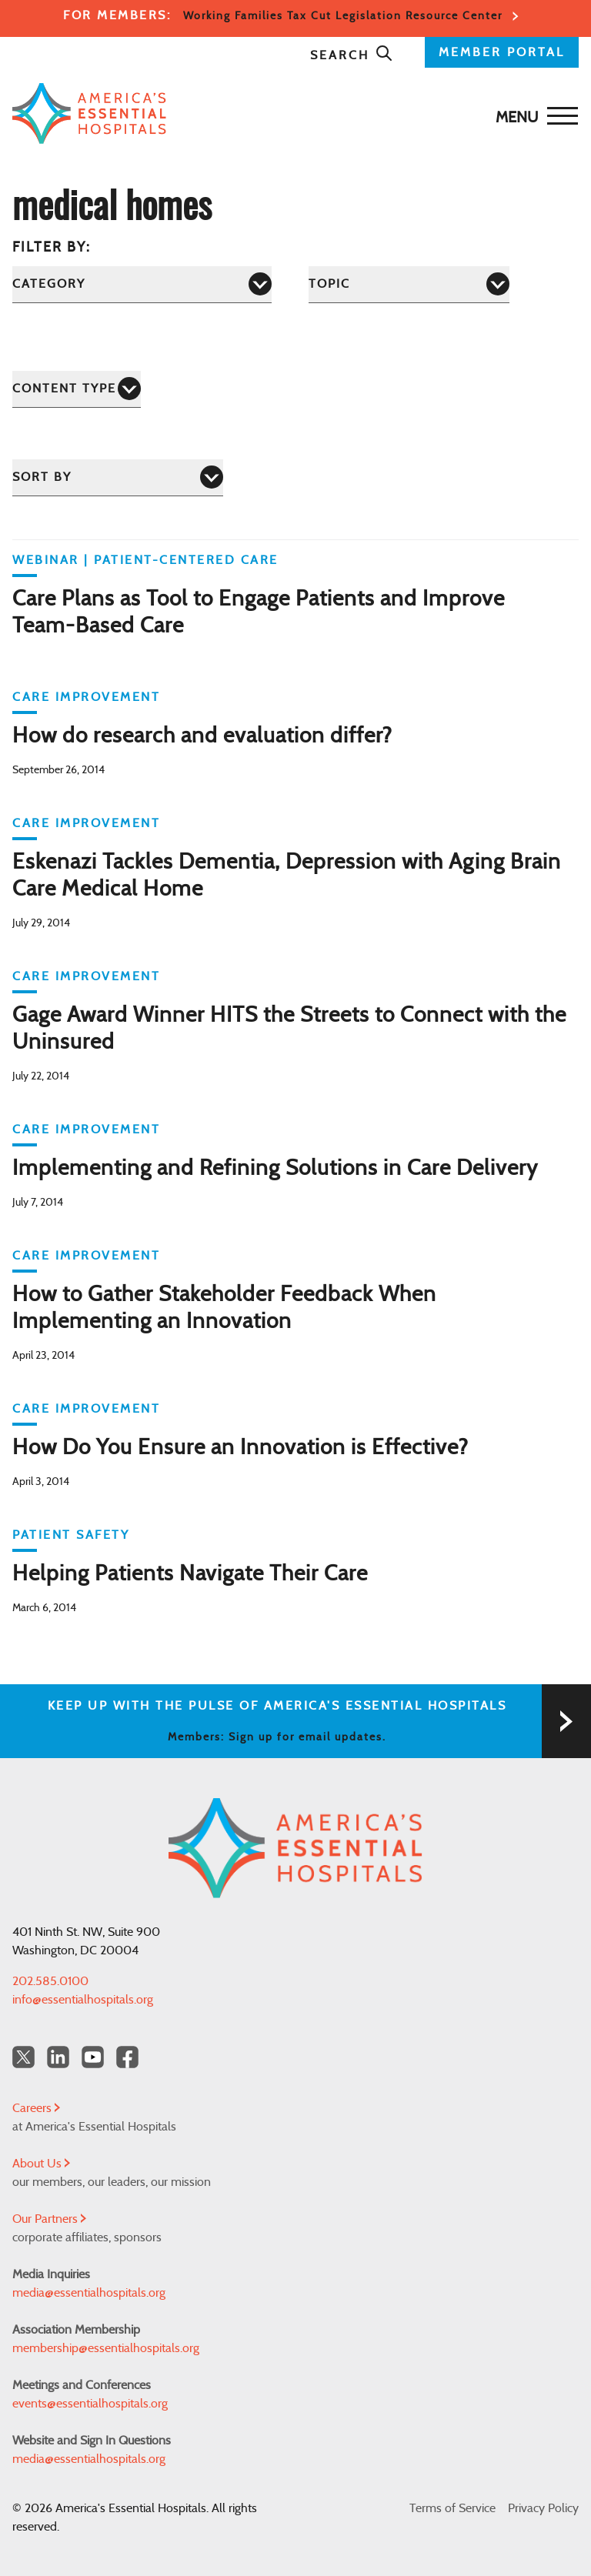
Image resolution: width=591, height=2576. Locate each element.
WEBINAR (45, 560)
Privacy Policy (543, 2508)
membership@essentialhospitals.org (105, 2348)
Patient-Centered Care (186, 560)
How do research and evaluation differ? (202, 736)
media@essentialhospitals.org (88, 2293)
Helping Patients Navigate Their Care (190, 1574)
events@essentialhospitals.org (90, 2403)
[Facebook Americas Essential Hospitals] (127, 2057)
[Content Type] (76, 389)
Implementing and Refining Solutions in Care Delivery (275, 1169)
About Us (41, 2163)
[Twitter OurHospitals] (23, 2057)
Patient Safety (70, 1535)
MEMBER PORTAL (502, 52)
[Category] (142, 284)
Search (351, 55)
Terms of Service (452, 2508)
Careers (36, 2108)
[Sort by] (117, 477)
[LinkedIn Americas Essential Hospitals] (58, 2057)
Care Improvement (86, 697)
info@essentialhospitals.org (82, 2000)
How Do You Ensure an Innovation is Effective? (240, 1448)
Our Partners (49, 2219)
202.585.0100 (50, 1981)
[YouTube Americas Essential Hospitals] (93, 2057)
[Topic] (409, 284)
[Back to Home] (291, 113)
